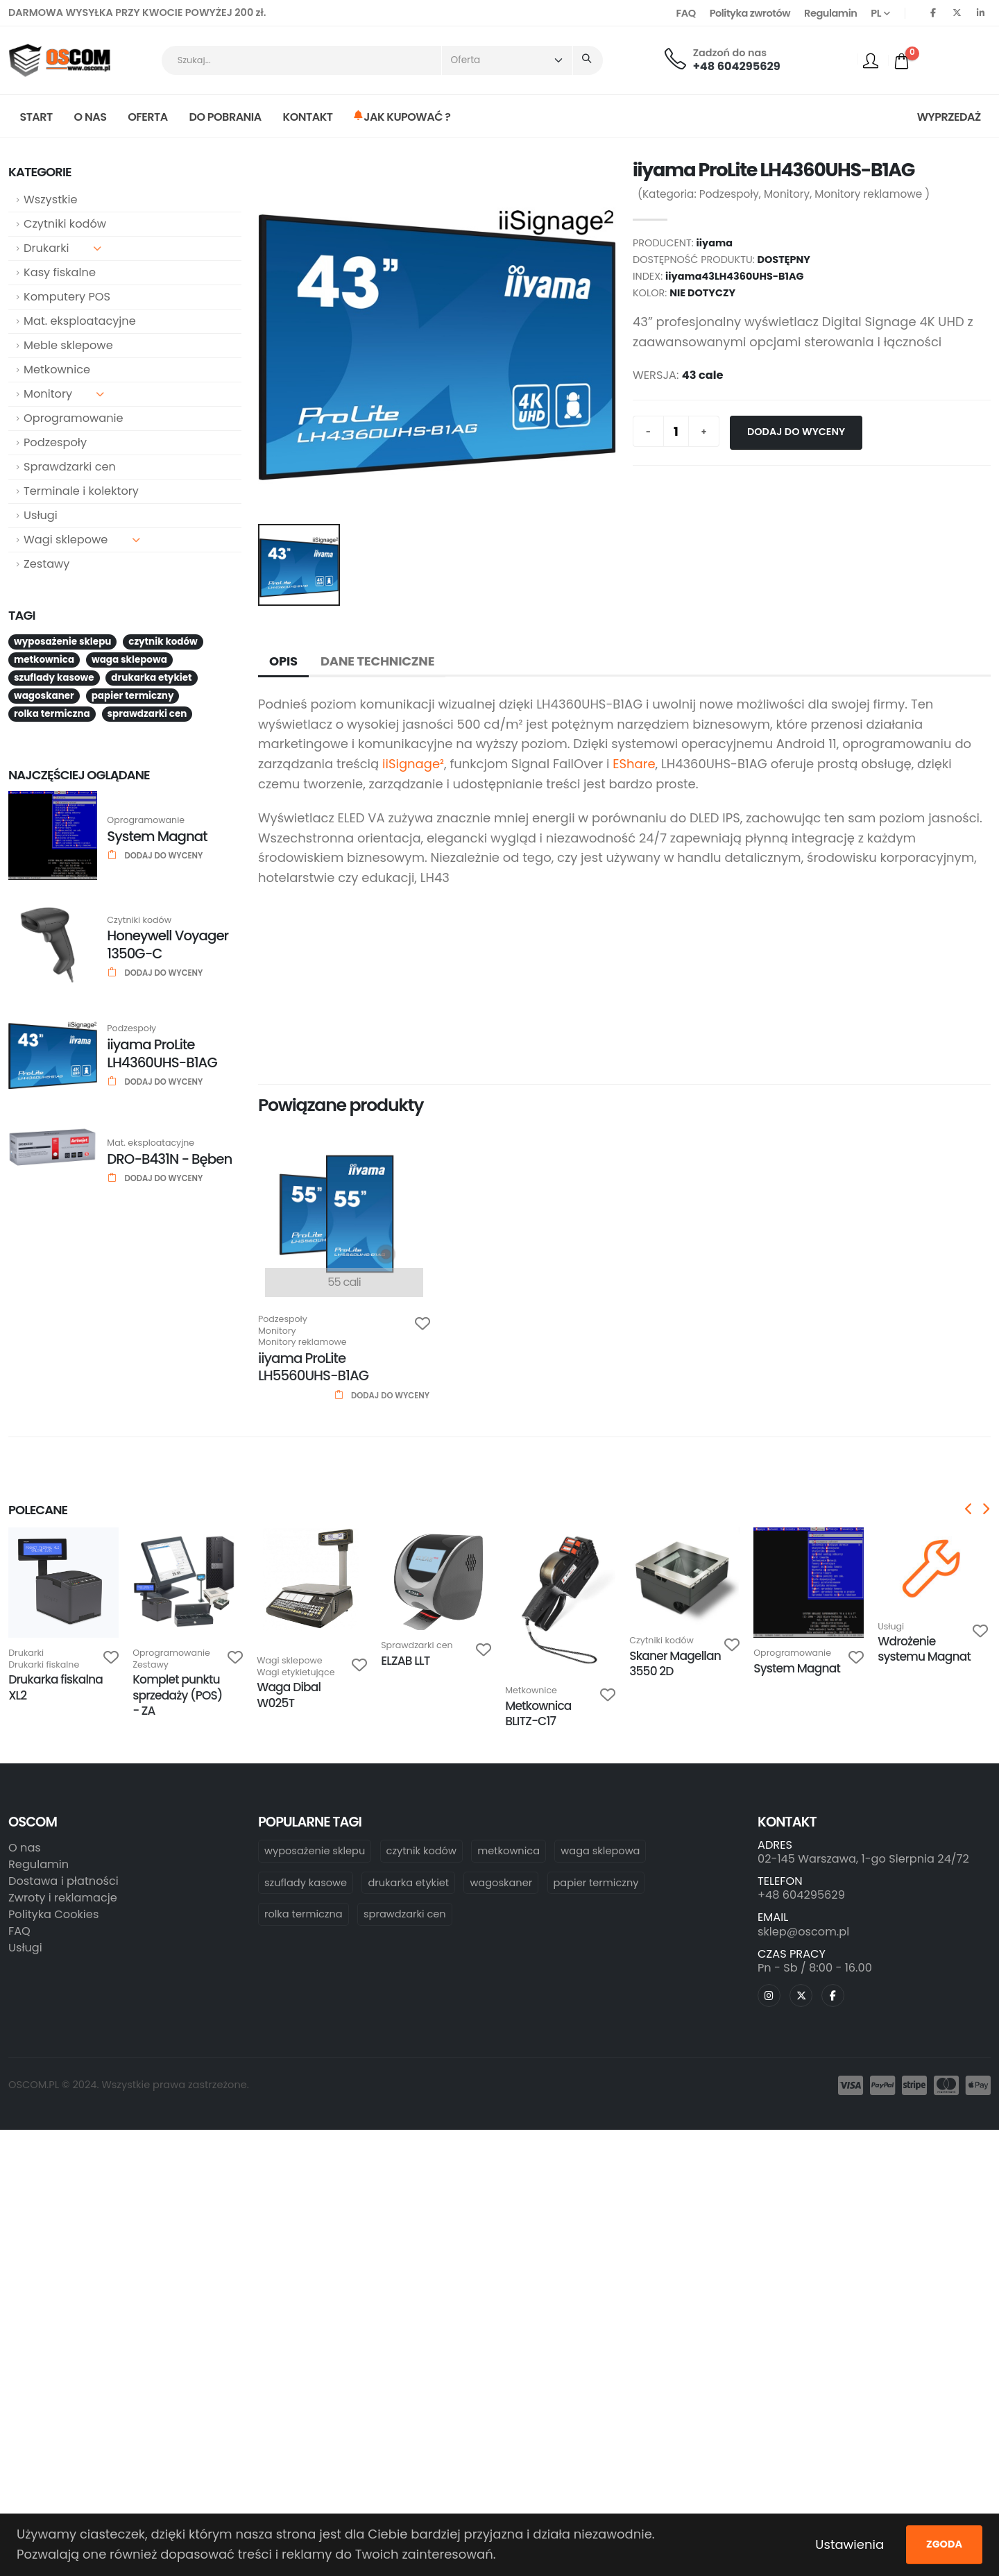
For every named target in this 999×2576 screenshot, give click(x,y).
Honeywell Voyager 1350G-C (167, 944)
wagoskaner (501, 1883)
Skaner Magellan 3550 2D (675, 1663)
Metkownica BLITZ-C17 (538, 1713)
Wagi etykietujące (295, 1672)
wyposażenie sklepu (314, 1851)
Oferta (148, 117)
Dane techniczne (377, 661)
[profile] (870, 60)
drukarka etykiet (408, 1883)
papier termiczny (596, 1883)
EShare (634, 763)
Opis (283, 661)
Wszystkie (50, 199)
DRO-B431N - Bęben (169, 1159)
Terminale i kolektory (81, 491)
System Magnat (157, 836)
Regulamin (830, 13)
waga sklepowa (600, 1851)
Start (35, 117)
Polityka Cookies (53, 1914)
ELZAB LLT (405, 1660)
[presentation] (969, 1510)
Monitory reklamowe (868, 194)
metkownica (508, 1851)
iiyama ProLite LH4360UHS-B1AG (161, 1053)
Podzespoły (55, 442)
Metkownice (57, 370)
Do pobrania (225, 117)
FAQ (686, 13)
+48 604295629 (736, 66)
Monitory (64, 394)
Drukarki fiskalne (43, 1665)
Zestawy (46, 564)
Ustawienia (849, 2544)
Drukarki (62, 248)
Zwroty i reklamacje (62, 1898)
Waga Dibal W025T (289, 1695)
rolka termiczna (303, 1914)
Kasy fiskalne (60, 272)
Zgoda (944, 2544)
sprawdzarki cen (405, 1914)
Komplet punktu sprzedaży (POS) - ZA (177, 1694)
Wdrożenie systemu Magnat (924, 1649)
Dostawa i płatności (63, 1881)
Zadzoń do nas (730, 53)
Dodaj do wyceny (796, 432)
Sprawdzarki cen (70, 467)
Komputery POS (67, 297)
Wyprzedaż (949, 117)
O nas (90, 117)
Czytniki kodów (65, 224)
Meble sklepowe (68, 345)
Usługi (41, 515)
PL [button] (880, 13)
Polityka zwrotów (750, 13)
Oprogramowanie (73, 418)
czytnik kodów (421, 1851)
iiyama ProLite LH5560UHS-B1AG (313, 1367)
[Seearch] (588, 61)
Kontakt (308, 117)
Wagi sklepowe (82, 540)
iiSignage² (413, 763)
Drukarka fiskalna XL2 (55, 1687)
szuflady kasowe (305, 1883)
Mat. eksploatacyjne (80, 321)
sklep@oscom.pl (803, 1932)
